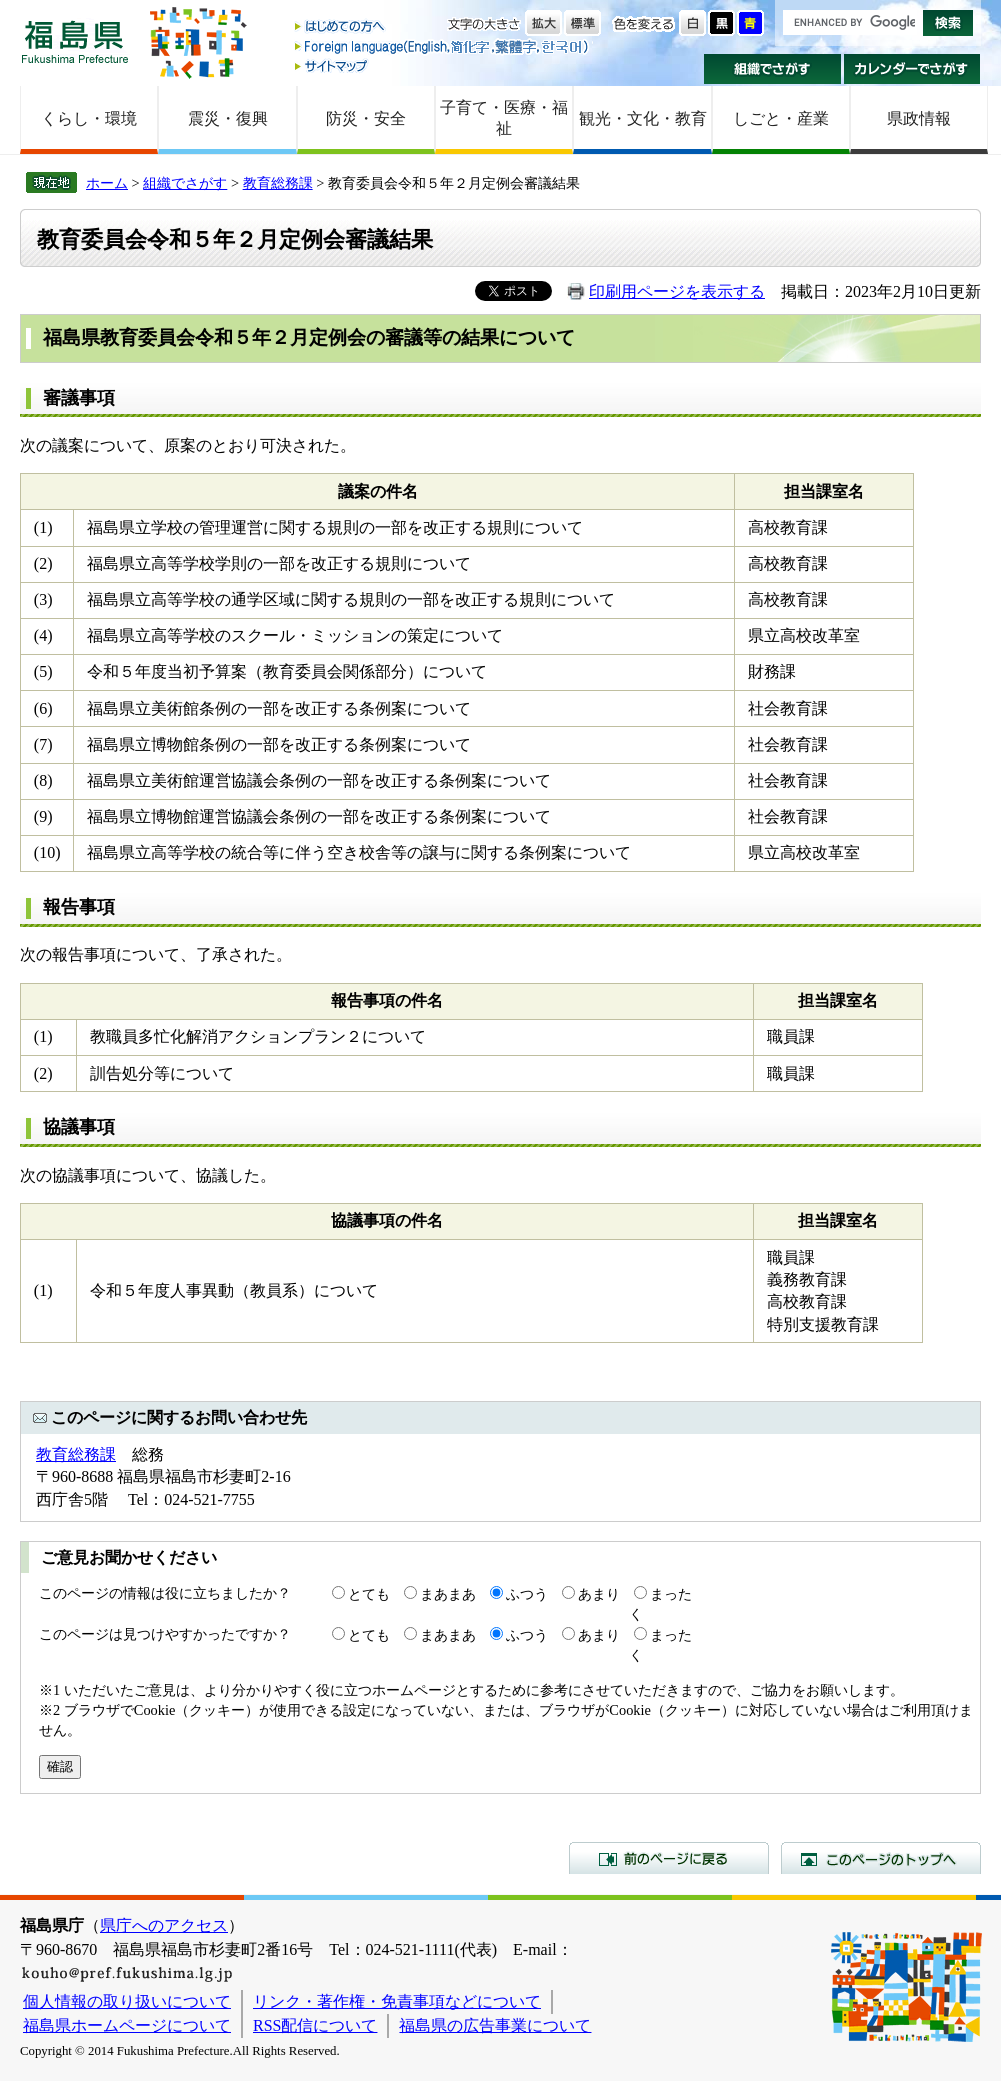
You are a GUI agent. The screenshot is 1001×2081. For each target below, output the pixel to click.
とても (369, 1594)
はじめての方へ (443, 27)
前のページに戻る (669, 1858)
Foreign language (443, 46)
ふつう (527, 1594)
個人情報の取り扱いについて (127, 2001)
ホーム (107, 183)
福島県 (75, 41)
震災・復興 (228, 118)
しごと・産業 (781, 118)
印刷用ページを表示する (677, 291)
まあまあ (448, 1594)
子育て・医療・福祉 (504, 118)
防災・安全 (366, 118)
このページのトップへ (881, 1858)
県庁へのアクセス (164, 1925)
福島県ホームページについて (127, 2025)
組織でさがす (772, 69)
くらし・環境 (89, 118)
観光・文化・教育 (643, 118)
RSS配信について (315, 2025)
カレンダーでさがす (912, 69)
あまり (599, 1594)
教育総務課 (278, 183)
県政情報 (919, 118)
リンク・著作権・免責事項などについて (397, 2001)
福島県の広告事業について (495, 2025)
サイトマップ (443, 65)
